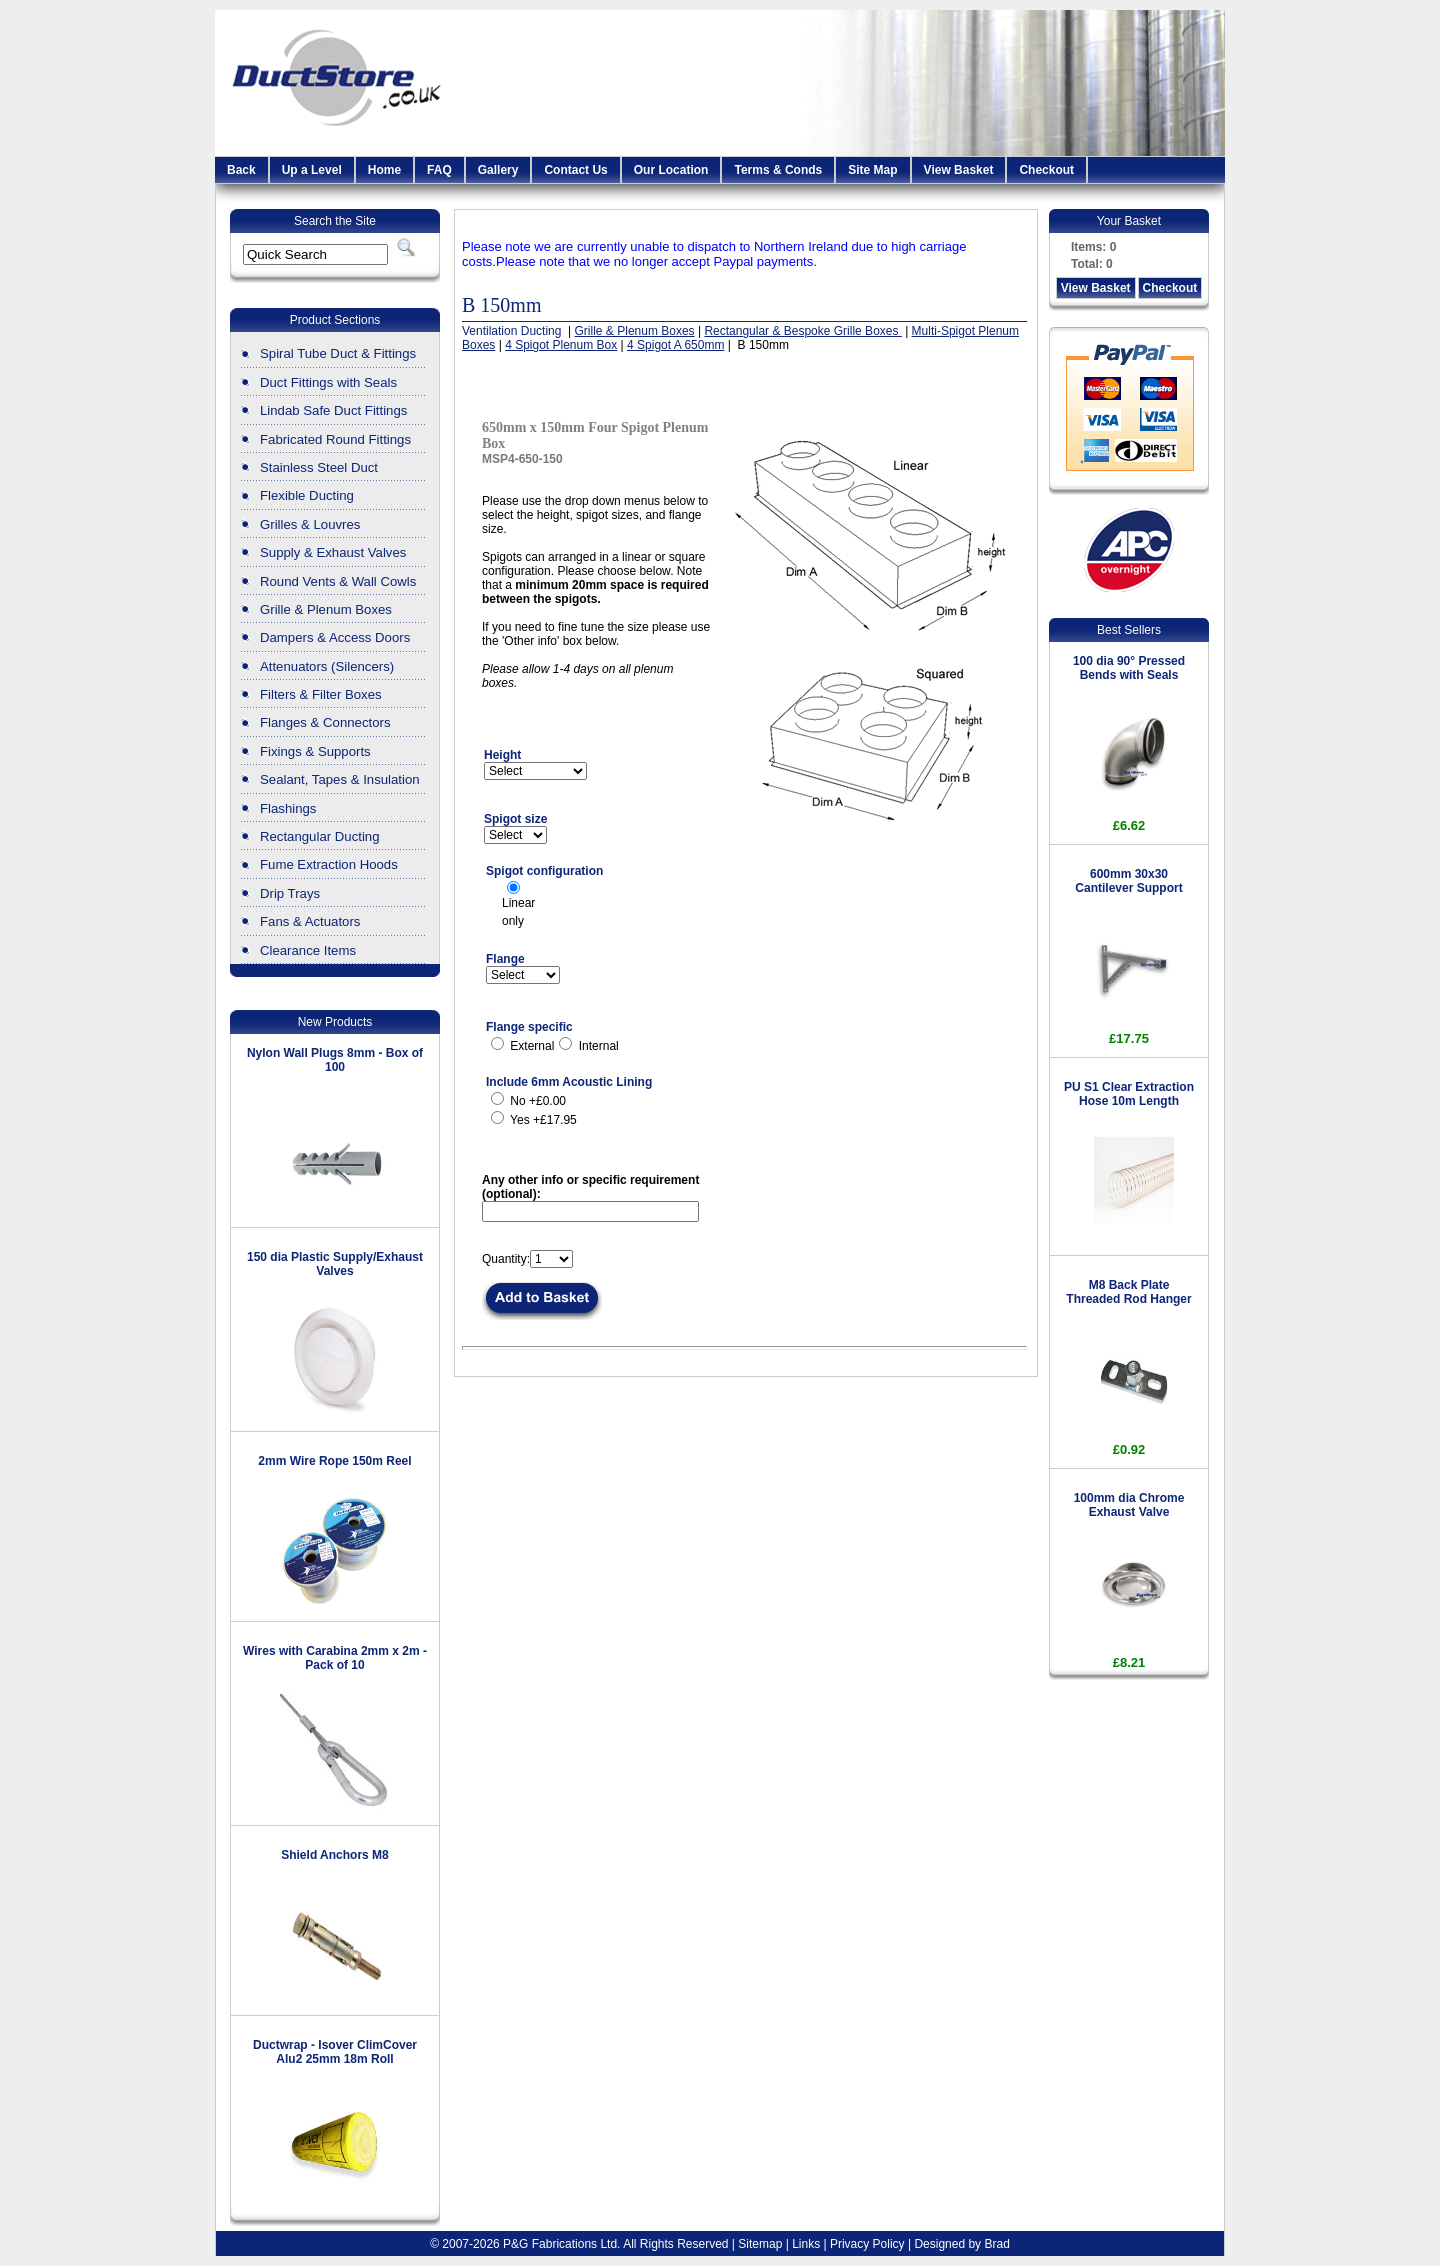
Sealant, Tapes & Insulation (340, 779)
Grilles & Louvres (310, 524)
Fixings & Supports (315, 751)
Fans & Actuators (310, 921)
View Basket (959, 170)
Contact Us (575, 170)
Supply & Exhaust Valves (333, 552)
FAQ (439, 170)
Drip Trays (290, 893)
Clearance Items (308, 950)
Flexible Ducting (307, 495)
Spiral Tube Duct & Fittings (338, 353)
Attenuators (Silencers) (327, 666)
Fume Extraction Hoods (329, 864)
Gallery (498, 170)
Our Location (671, 170)
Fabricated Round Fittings (335, 439)
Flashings (288, 808)
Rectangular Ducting (320, 836)
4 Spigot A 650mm (675, 345)
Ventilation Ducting (513, 331)
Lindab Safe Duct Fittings (333, 410)
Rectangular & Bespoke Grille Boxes (802, 331)
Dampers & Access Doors (335, 637)
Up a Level (312, 170)
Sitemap (760, 2244)
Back (241, 170)
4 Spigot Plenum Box (561, 345)
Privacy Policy (867, 2244)
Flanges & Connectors (325, 722)
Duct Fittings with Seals (328, 382)
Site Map (872, 170)
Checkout (1046, 170)
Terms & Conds (778, 170)
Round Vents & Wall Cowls (338, 581)
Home (384, 170)
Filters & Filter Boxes (321, 694)
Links (806, 2244)
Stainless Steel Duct (319, 467)
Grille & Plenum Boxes (326, 609)
